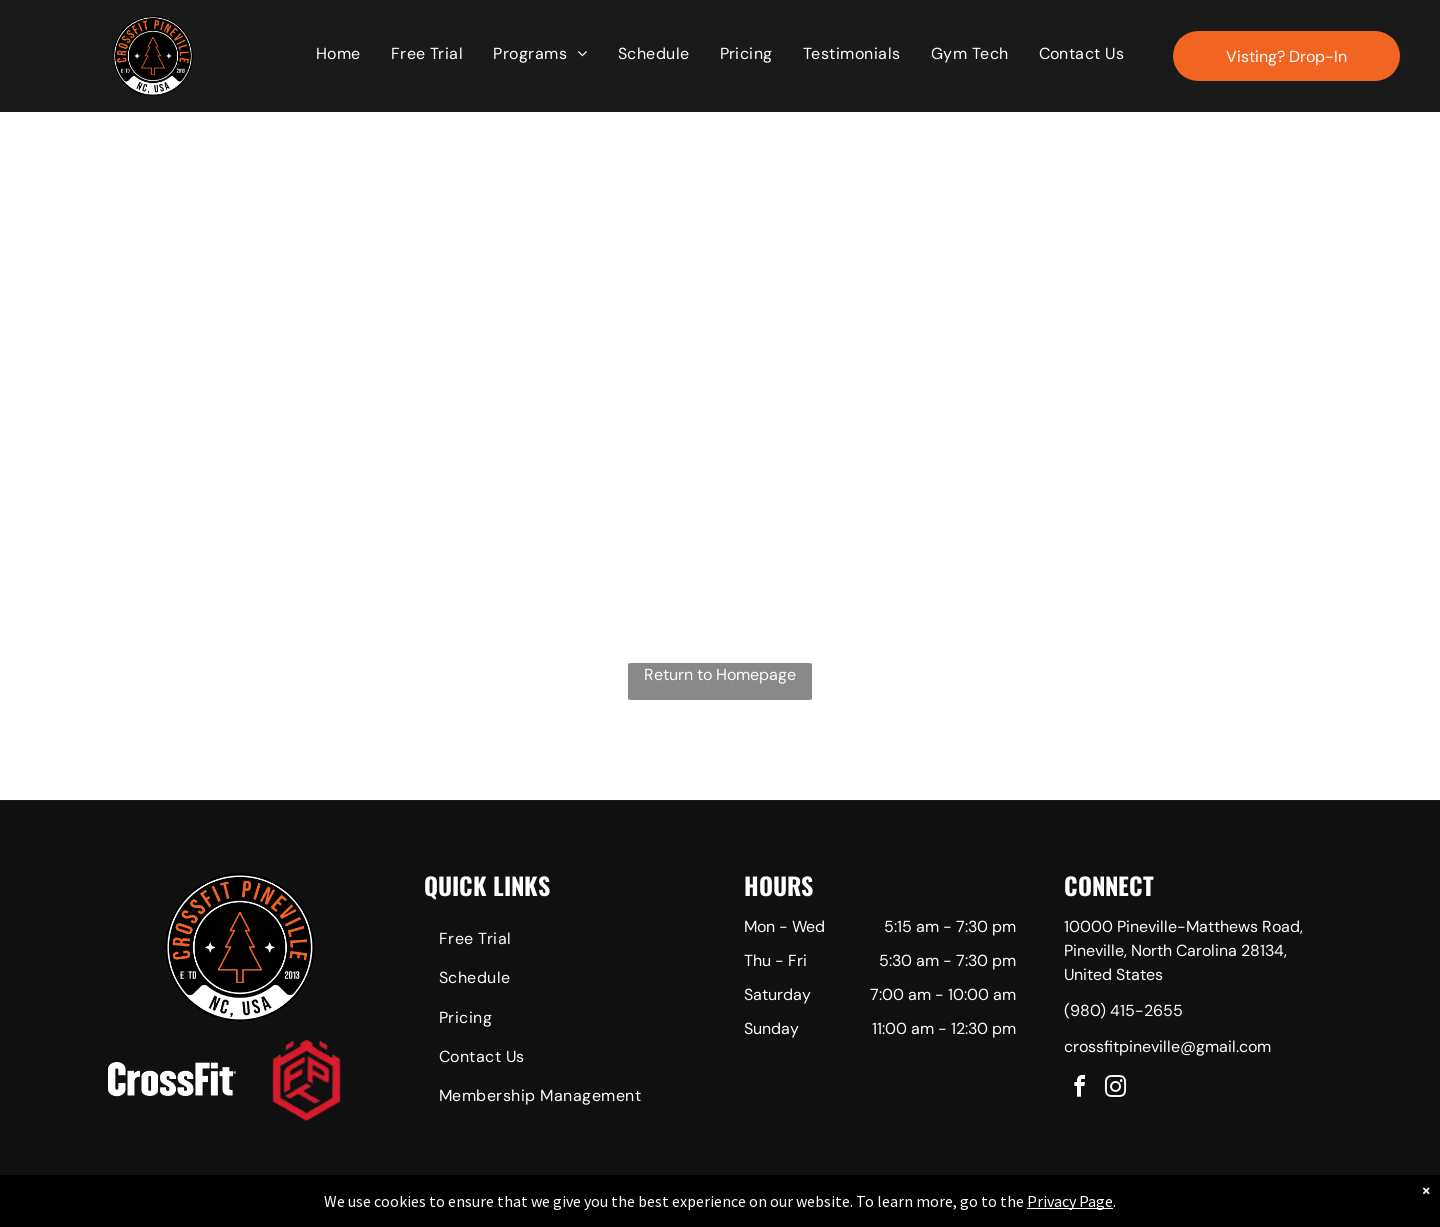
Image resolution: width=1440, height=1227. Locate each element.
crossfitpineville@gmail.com (1167, 1046)
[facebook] (1080, 1089)
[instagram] (1116, 1089)
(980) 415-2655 (1123, 1010)
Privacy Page (1070, 1201)
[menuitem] (338, 54)
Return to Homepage (720, 674)
